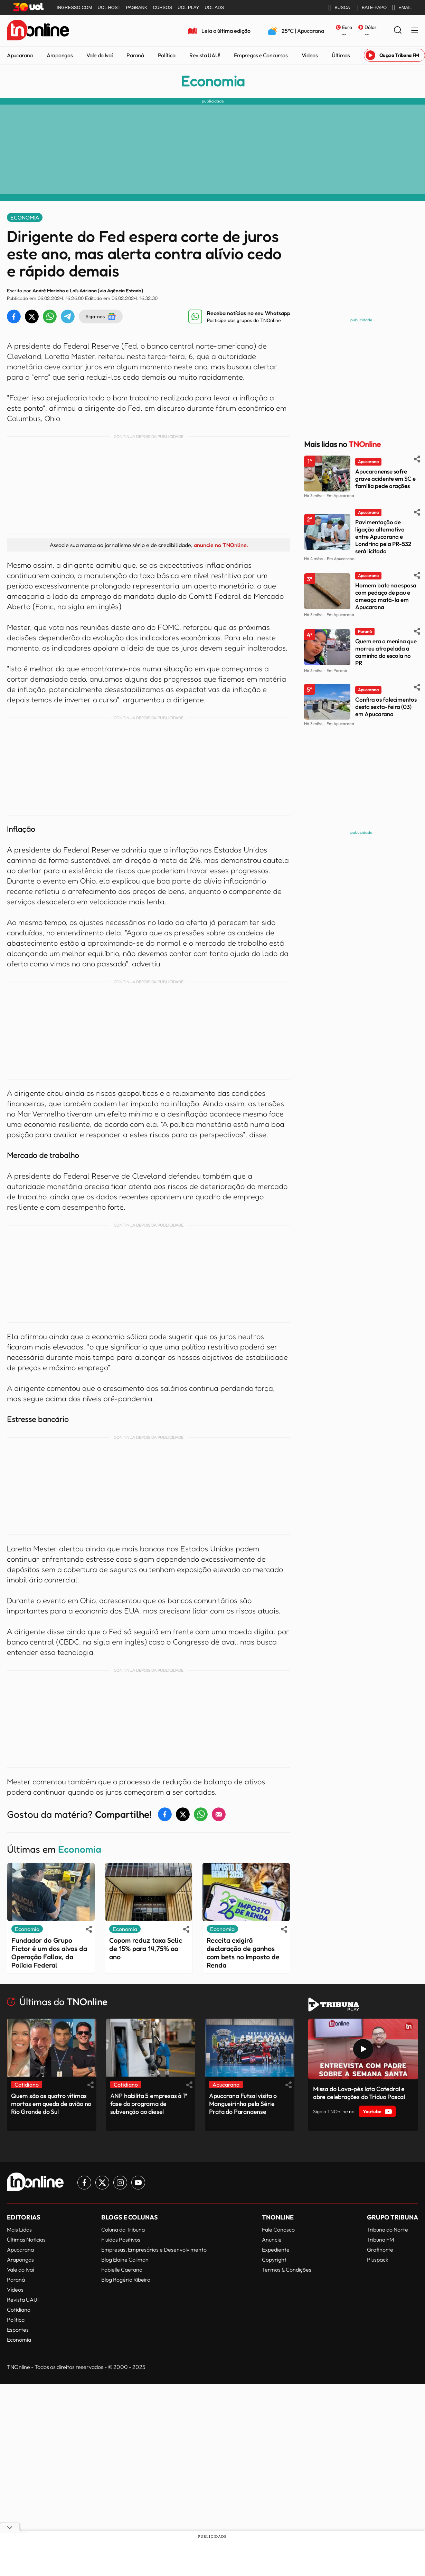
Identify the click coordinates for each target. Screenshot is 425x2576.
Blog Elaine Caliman (125, 2259)
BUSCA (339, 7)
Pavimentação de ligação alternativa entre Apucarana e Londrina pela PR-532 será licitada (383, 536)
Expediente (276, 2249)
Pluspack (377, 2259)
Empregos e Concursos (261, 55)
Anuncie (272, 2239)
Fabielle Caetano (121, 2269)
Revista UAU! (204, 55)
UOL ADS (214, 7)
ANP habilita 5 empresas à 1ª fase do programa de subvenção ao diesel (148, 2104)
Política (167, 55)
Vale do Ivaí (99, 55)
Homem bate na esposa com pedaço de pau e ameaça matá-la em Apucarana (385, 596)
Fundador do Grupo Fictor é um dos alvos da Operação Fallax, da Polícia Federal (49, 1952)
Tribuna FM (380, 2239)
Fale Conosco (278, 2229)
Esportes (18, 2329)
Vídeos (310, 55)
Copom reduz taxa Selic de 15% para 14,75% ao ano (145, 1948)
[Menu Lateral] (414, 31)
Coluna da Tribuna (123, 2229)
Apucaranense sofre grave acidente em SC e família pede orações (385, 478)
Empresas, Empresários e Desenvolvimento (154, 2249)
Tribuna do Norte (387, 2229)
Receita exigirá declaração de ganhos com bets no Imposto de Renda (243, 1952)
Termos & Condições (286, 2269)
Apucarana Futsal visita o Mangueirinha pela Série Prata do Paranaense (243, 2104)
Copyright (274, 2259)
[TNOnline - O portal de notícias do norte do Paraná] (38, 31)
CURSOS (162, 7)
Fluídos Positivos (120, 2239)
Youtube (377, 2111)
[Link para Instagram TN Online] (120, 2182)
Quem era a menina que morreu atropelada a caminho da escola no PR (386, 651)
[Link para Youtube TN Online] (138, 2182)
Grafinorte (380, 2249)
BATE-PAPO (371, 7)
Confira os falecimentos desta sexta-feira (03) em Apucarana (386, 707)
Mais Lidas (19, 2229)
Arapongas (60, 55)
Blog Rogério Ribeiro (125, 2279)
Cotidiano (18, 2309)
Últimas (341, 55)
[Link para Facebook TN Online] (84, 2182)
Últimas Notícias (26, 2239)
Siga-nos (101, 316)
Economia (213, 81)
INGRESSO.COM (74, 7)
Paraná (135, 55)
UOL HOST (109, 7)
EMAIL (402, 7)
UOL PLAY (188, 7)
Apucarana (20, 55)
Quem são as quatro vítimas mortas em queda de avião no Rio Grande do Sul (51, 2104)
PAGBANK (137, 7)
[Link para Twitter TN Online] (102, 2182)
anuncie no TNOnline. (221, 544)
